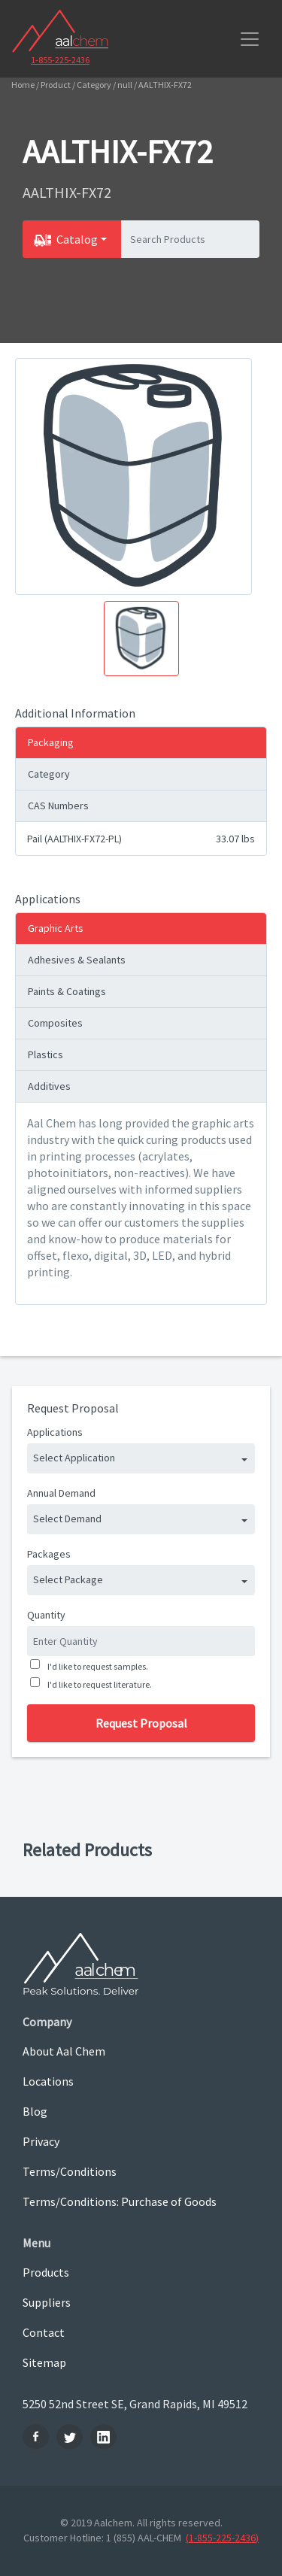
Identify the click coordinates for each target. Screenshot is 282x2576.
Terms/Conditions (70, 2171)
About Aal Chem (64, 2051)
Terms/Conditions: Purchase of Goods (120, 2201)
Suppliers (47, 2302)
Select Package (68, 1579)
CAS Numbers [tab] (58, 805)
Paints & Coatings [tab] (67, 991)
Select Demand (67, 1518)
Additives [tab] (49, 1086)
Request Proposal (141, 1723)
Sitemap (44, 2362)
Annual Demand (61, 1493)
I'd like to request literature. (98, 1684)
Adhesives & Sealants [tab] (77, 959)
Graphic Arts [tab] (55, 928)
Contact (44, 2332)
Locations (48, 2081)
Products (46, 2272)
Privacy (41, 2141)
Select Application (74, 1457)
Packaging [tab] (51, 742)
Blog (35, 2111)
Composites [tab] (55, 1023)
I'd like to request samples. (96, 1666)
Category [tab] (49, 774)
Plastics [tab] (45, 1054)
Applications (55, 1432)
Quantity (46, 1615)
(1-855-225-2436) (222, 2537)
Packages (49, 1554)
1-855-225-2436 (60, 59)
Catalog (77, 239)
